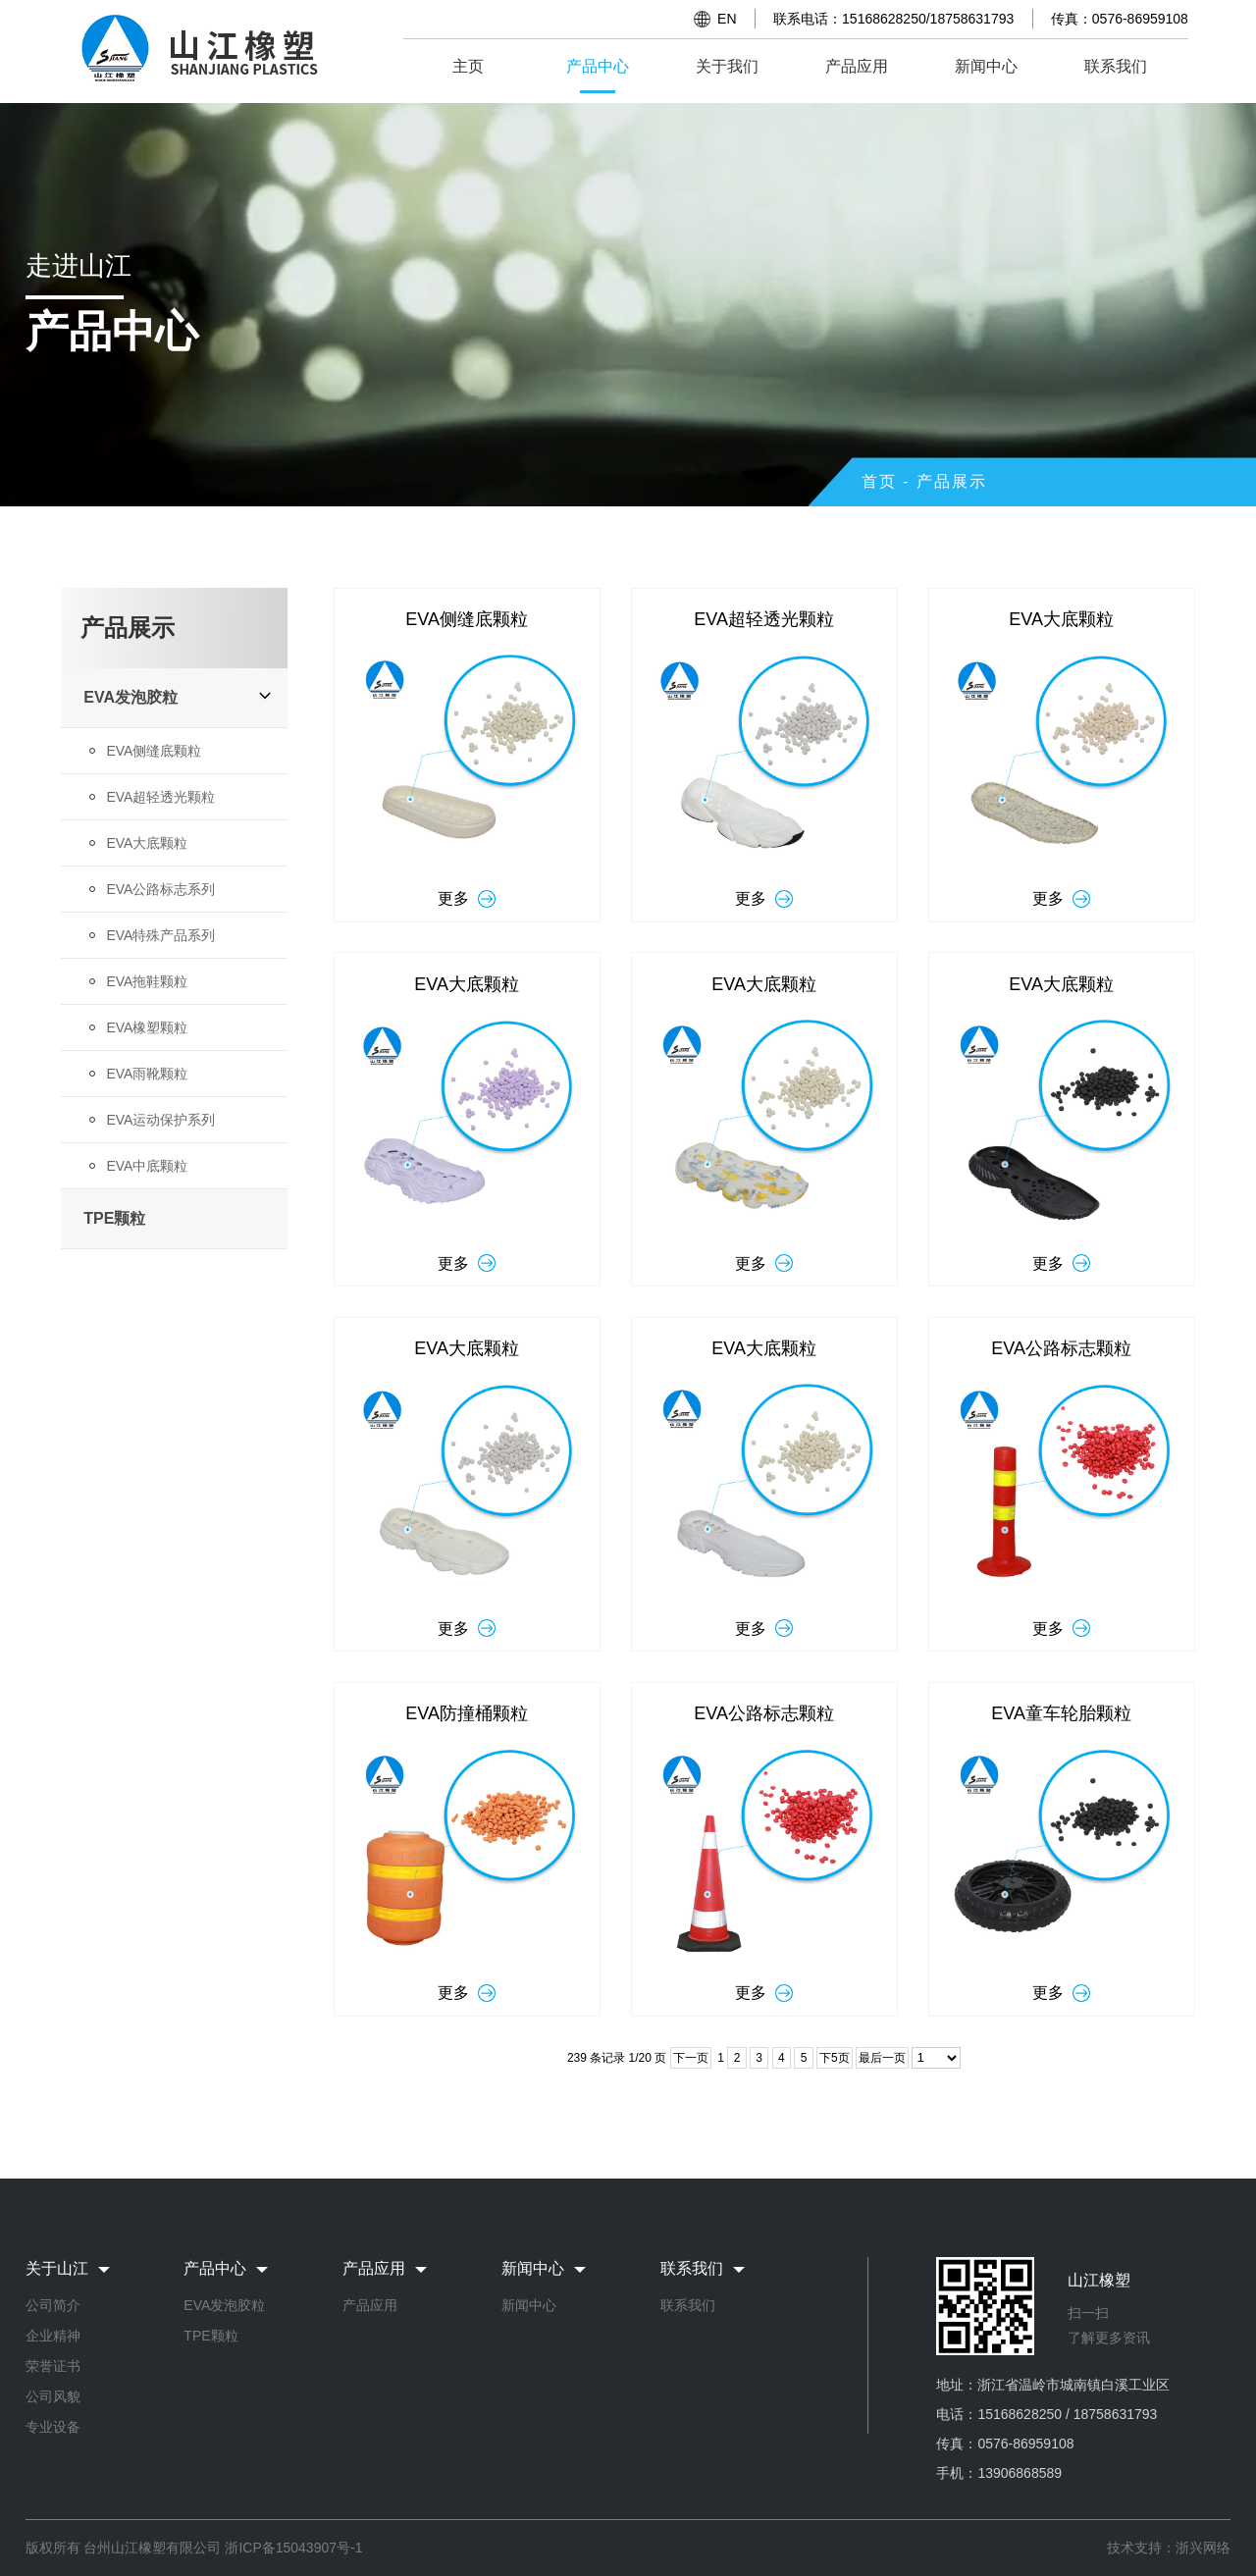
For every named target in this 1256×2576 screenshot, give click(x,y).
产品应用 (856, 66)
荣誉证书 (53, 2366)
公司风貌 (53, 2396)
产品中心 (597, 66)
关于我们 (727, 66)
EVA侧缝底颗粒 (153, 751)
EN (726, 18)
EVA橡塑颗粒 (146, 1027)
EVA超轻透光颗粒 (160, 797)
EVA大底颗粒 (146, 843)
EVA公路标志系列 (160, 889)
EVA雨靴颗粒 (146, 1073)
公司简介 (53, 2305)
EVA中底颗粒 (146, 1166)
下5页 (834, 2058)
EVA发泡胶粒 (130, 697)
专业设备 (53, 2427)
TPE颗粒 (114, 1218)
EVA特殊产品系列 (160, 935)
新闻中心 (986, 66)
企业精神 (53, 2335)
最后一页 (882, 2058)
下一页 (690, 2058)
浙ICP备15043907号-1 (293, 2547)
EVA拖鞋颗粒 (146, 981)
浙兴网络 (1203, 2547)
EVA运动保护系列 (160, 1120)
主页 (468, 66)
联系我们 (1115, 66)
